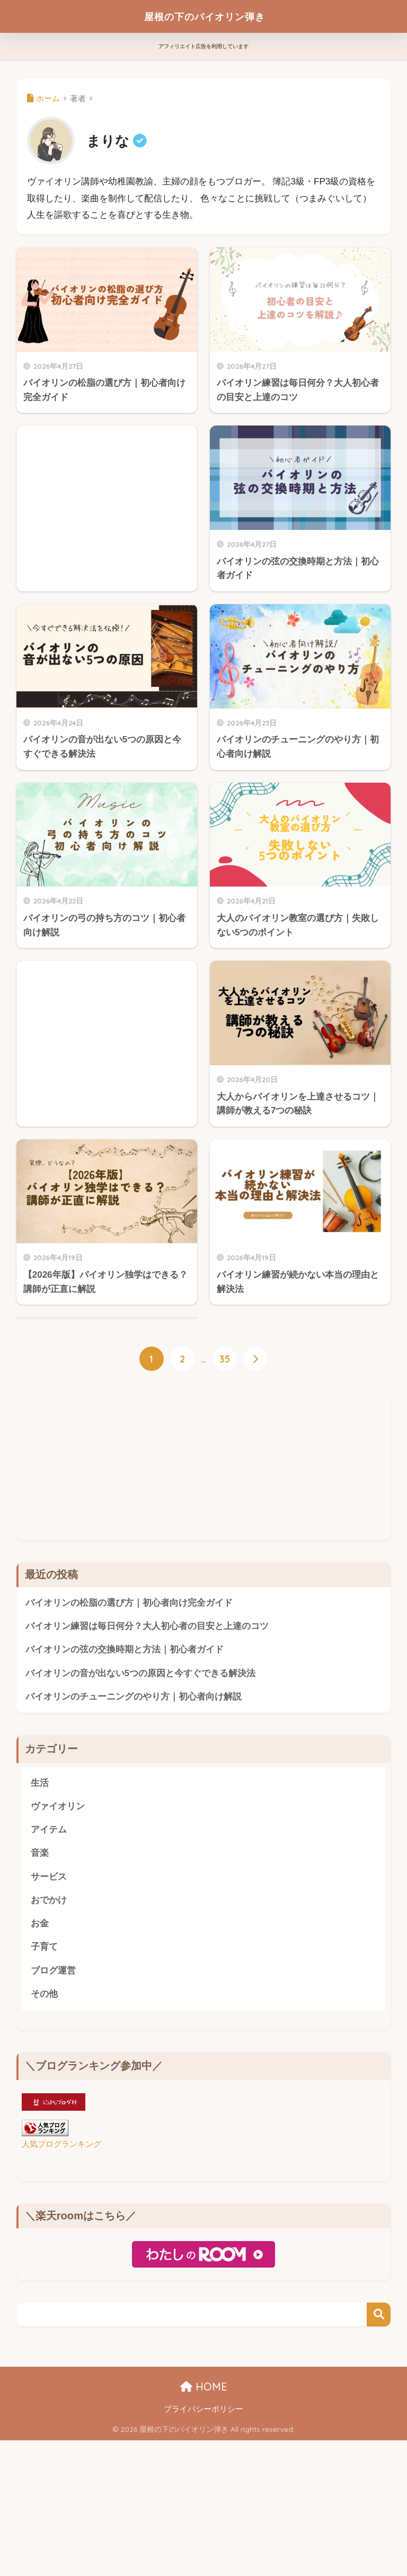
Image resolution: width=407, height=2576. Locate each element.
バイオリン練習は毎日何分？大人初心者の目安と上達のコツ (147, 1769)
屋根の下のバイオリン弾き (204, 16)
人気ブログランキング (61, 2290)
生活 (40, 1927)
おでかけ (49, 2045)
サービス (49, 2021)
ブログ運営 (53, 2116)
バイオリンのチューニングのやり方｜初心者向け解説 (133, 1840)
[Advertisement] (106, 1032)
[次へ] (255, 1501)
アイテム (49, 1974)
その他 (44, 2140)
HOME (203, 2532)
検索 (379, 2461)
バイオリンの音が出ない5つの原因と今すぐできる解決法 (140, 1816)
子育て (44, 2092)
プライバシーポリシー (203, 2555)
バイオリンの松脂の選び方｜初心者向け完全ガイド (129, 1745)
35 (224, 1501)
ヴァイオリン (58, 1950)
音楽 (40, 1998)
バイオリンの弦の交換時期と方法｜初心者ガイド (124, 1792)
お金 (40, 2069)
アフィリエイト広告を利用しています (203, 46)
